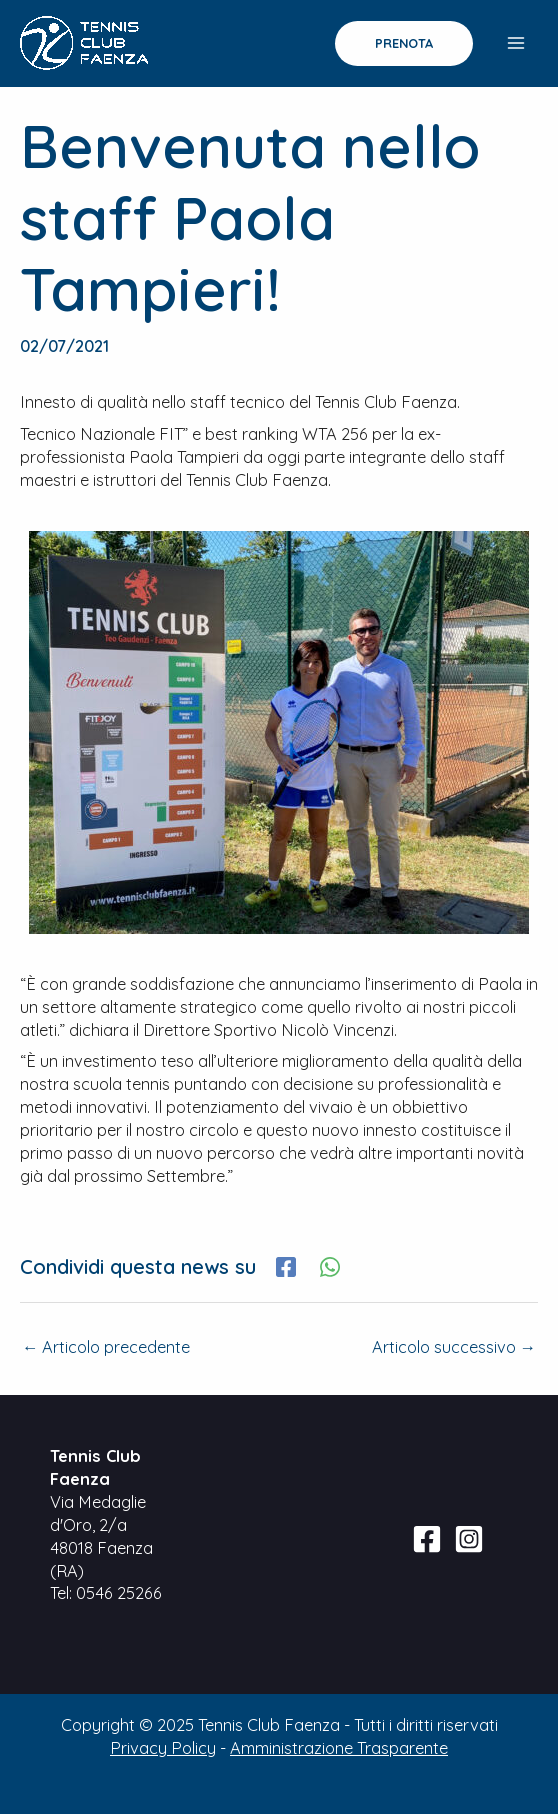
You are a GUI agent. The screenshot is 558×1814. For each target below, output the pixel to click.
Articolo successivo (454, 1347)
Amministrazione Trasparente (339, 1748)
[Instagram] (469, 1539)
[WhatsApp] (330, 1267)
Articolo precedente (106, 1347)
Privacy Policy (163, 1748)
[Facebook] (286, 1267)
